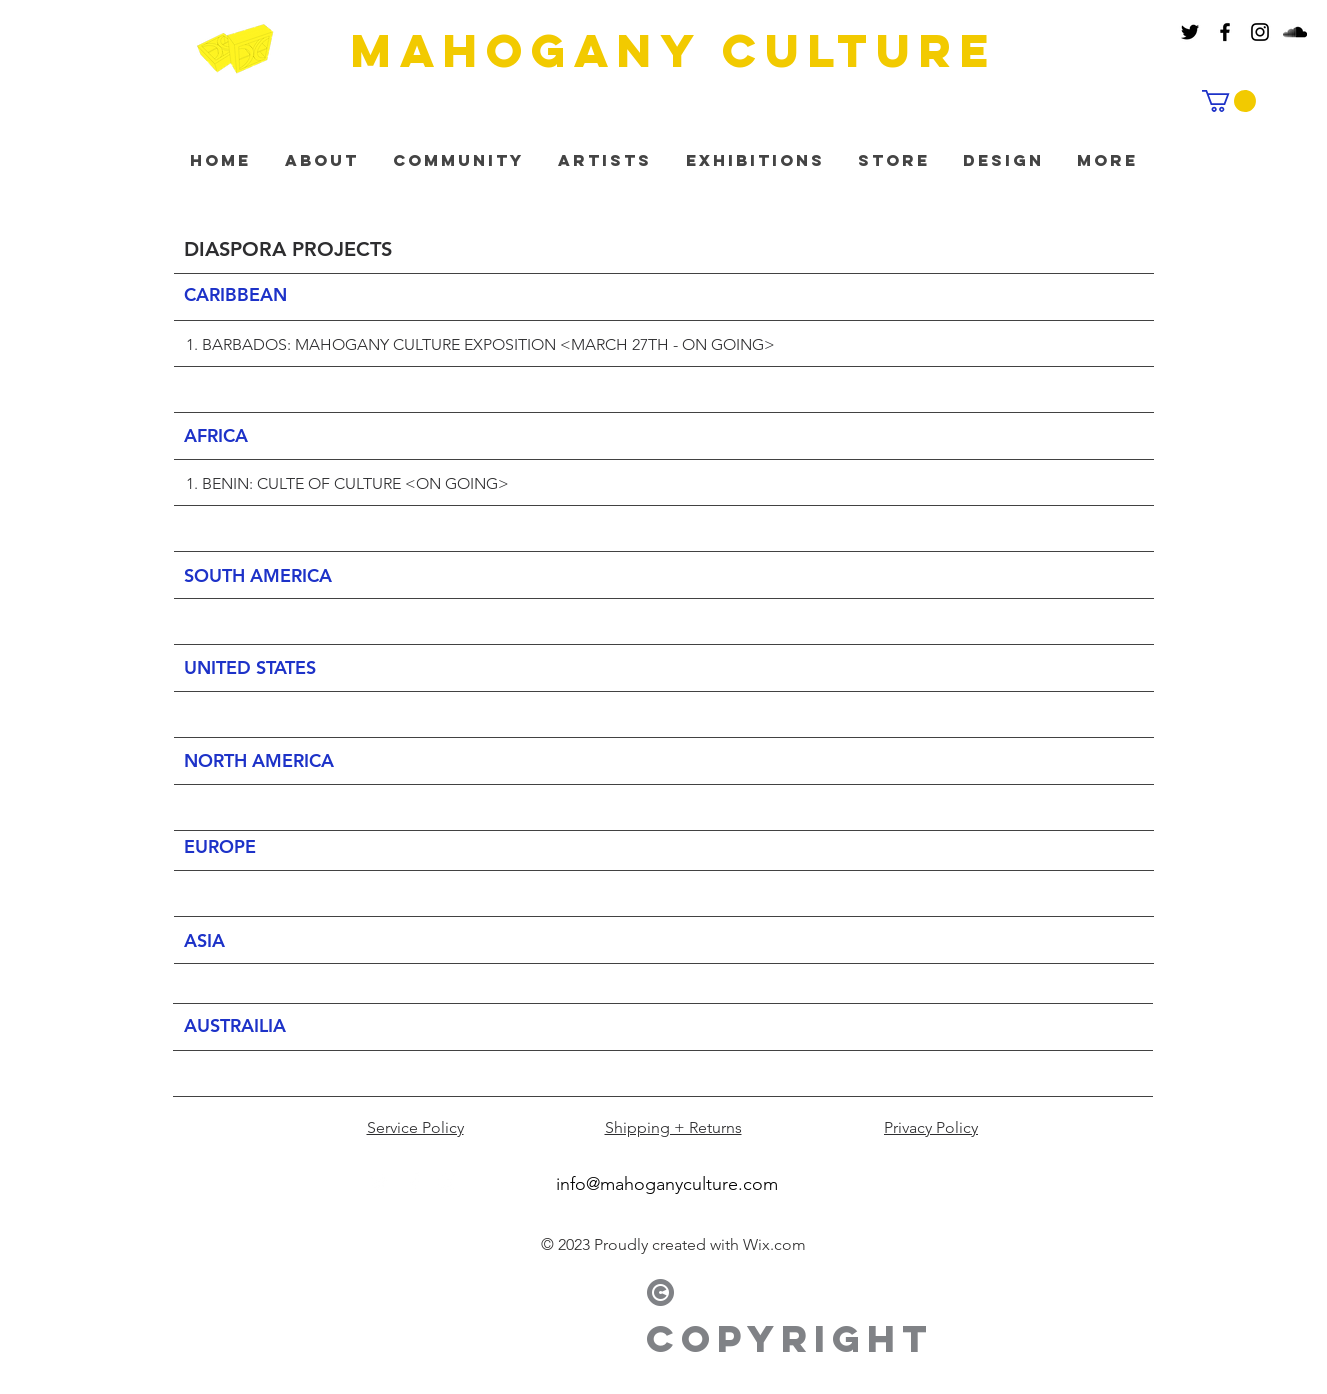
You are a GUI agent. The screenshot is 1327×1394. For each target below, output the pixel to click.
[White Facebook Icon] (414, 1182)
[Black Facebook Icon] (1225, 32)
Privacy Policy (931, 1127)
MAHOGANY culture (674, 50)
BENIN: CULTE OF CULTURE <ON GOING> (355, 483)
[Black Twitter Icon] (1190, 32)
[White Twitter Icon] (380, 1182)
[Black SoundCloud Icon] (1295, 32)
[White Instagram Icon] (448, 1182)
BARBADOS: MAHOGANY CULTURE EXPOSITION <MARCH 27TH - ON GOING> (488, 344)
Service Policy (415, 1127)
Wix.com (774, 1244)
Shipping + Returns (673, 1127)
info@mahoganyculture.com (667, 1184)
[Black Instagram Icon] (1260, 32)
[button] (1229, 101)
